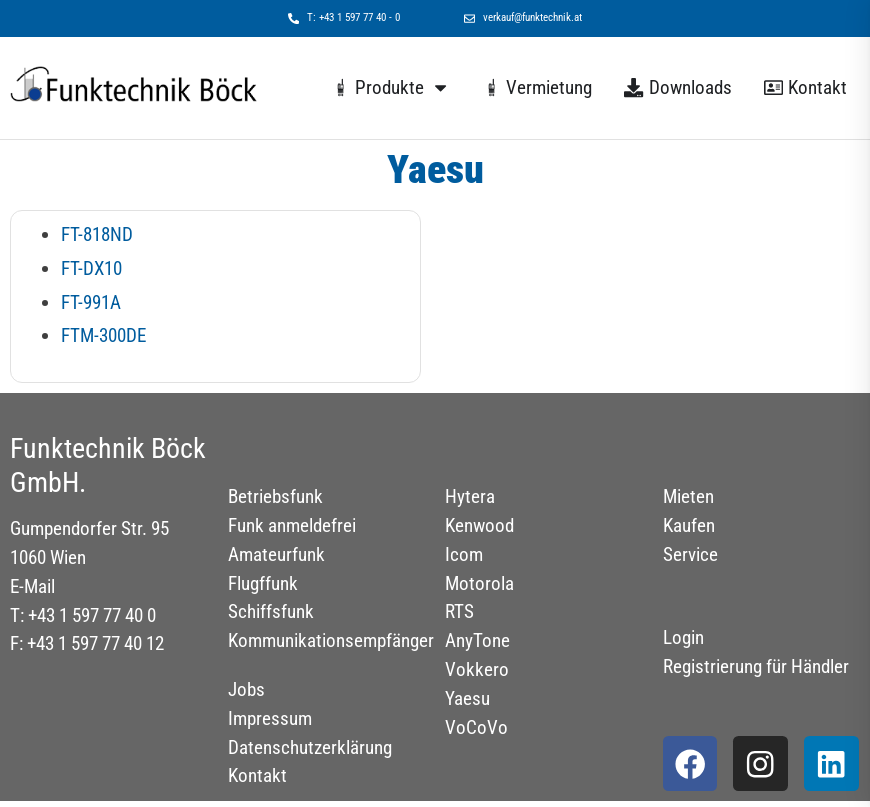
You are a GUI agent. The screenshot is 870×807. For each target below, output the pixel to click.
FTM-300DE (103, 335)
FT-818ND (97, 234)
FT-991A (91, 302)
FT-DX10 (91, 268)
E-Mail (32, 586)
